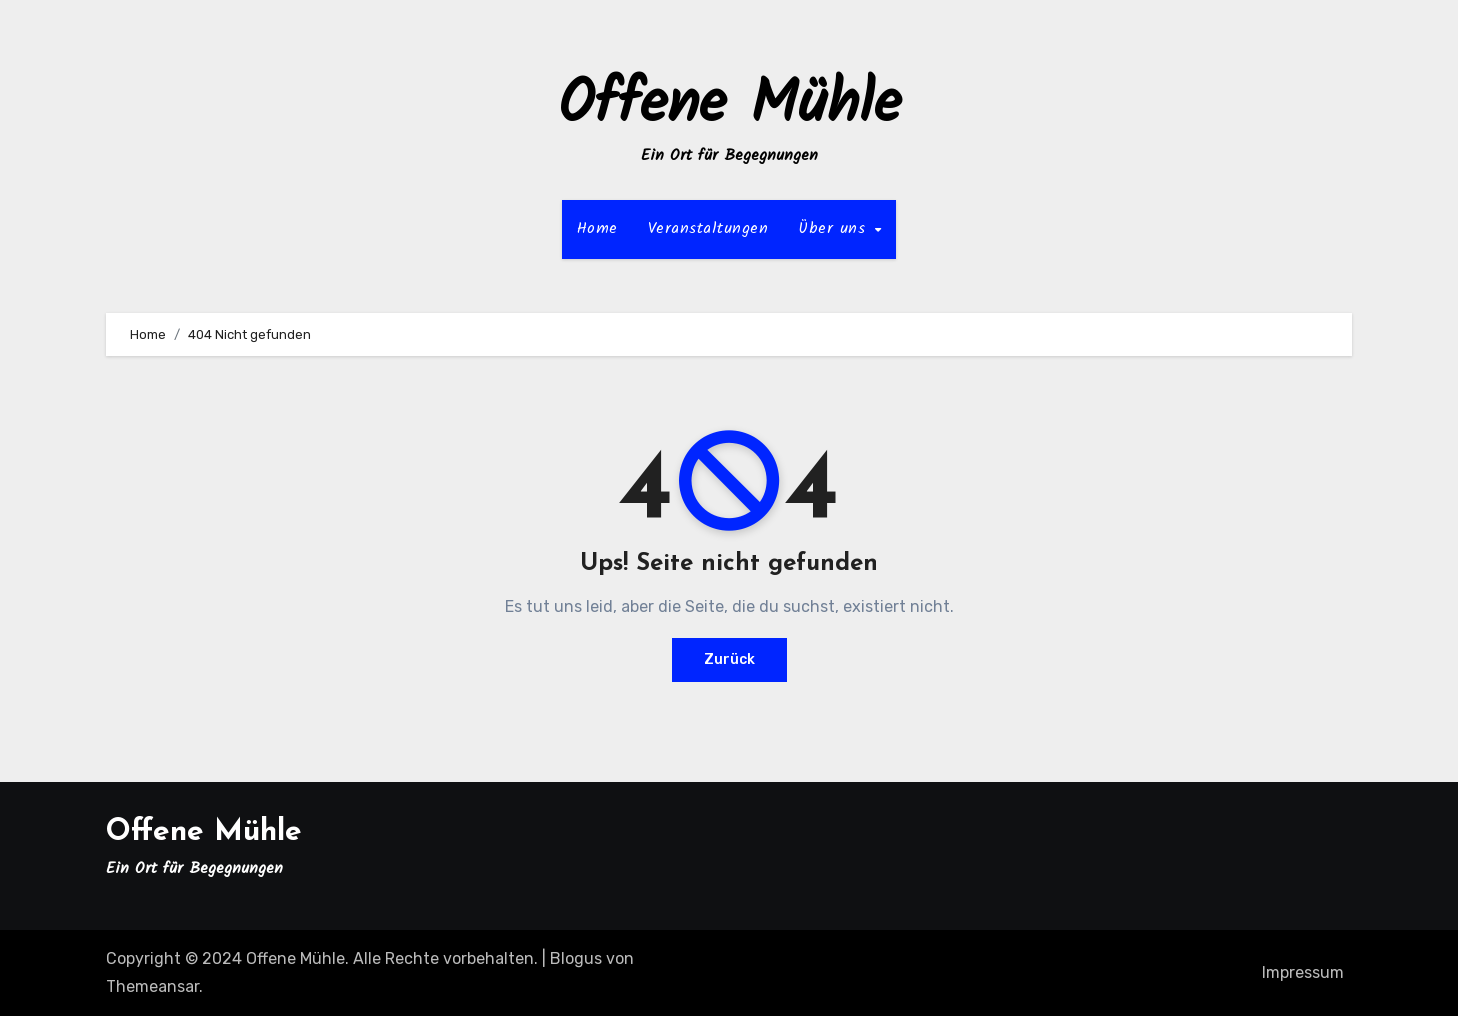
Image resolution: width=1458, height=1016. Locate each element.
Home (597, 228)
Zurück (729, 659)
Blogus (576, 958)
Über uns (835, 228)
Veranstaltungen (708, 228)
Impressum (1303, 972)
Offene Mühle (729, 106)
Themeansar (152, 986)
